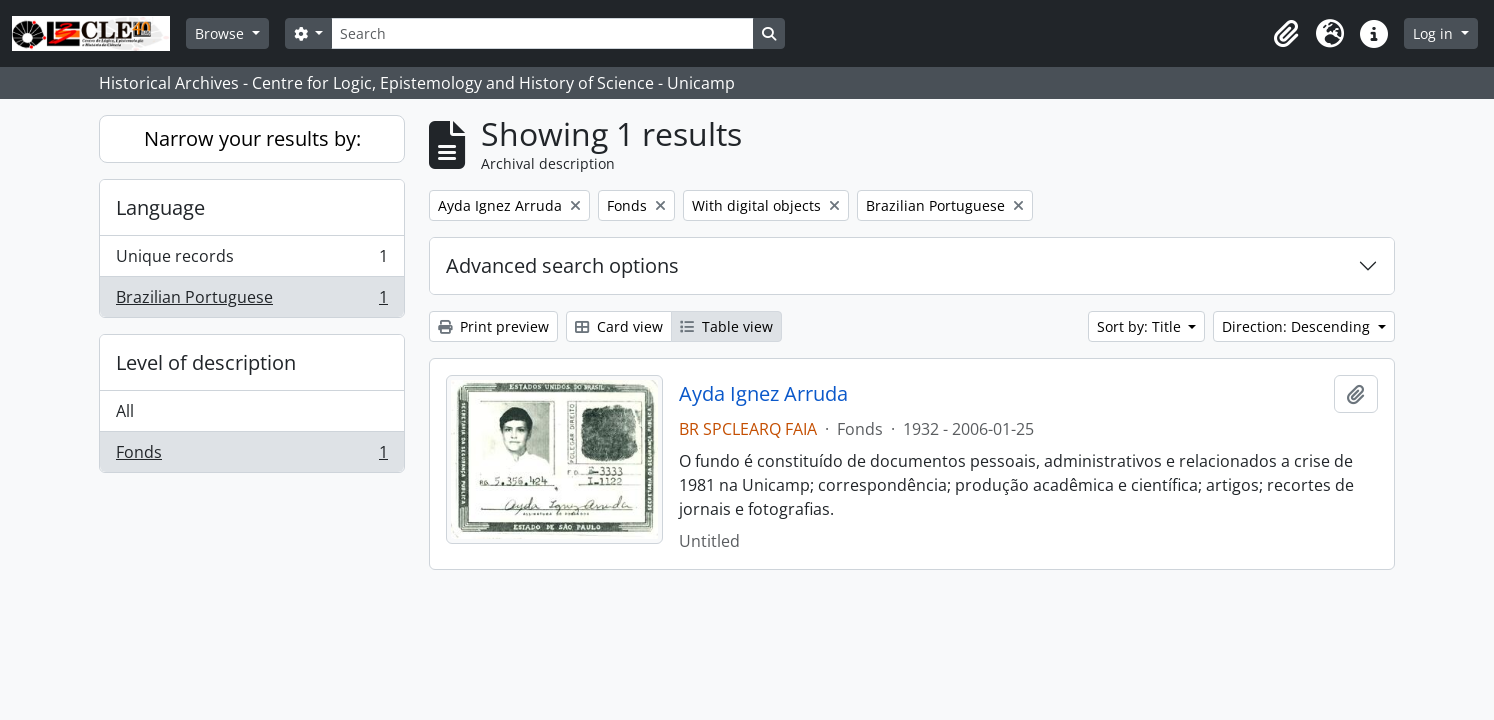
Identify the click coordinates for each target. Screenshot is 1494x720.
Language (160, 207)
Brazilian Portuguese (251, 301)
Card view (619, 326)
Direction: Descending (1298, 326)
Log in (1435, 33)
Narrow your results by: (252, 138)
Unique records (251, 260)
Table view (726, 326)
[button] (1286, 34)
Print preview (493, 326)
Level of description (206, 362)
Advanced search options (562, 265)
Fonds (251, 456)
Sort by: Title (1141, 326)
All (125, 411)
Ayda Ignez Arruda (763, 394)
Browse (221, 33)
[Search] (542, 33)
